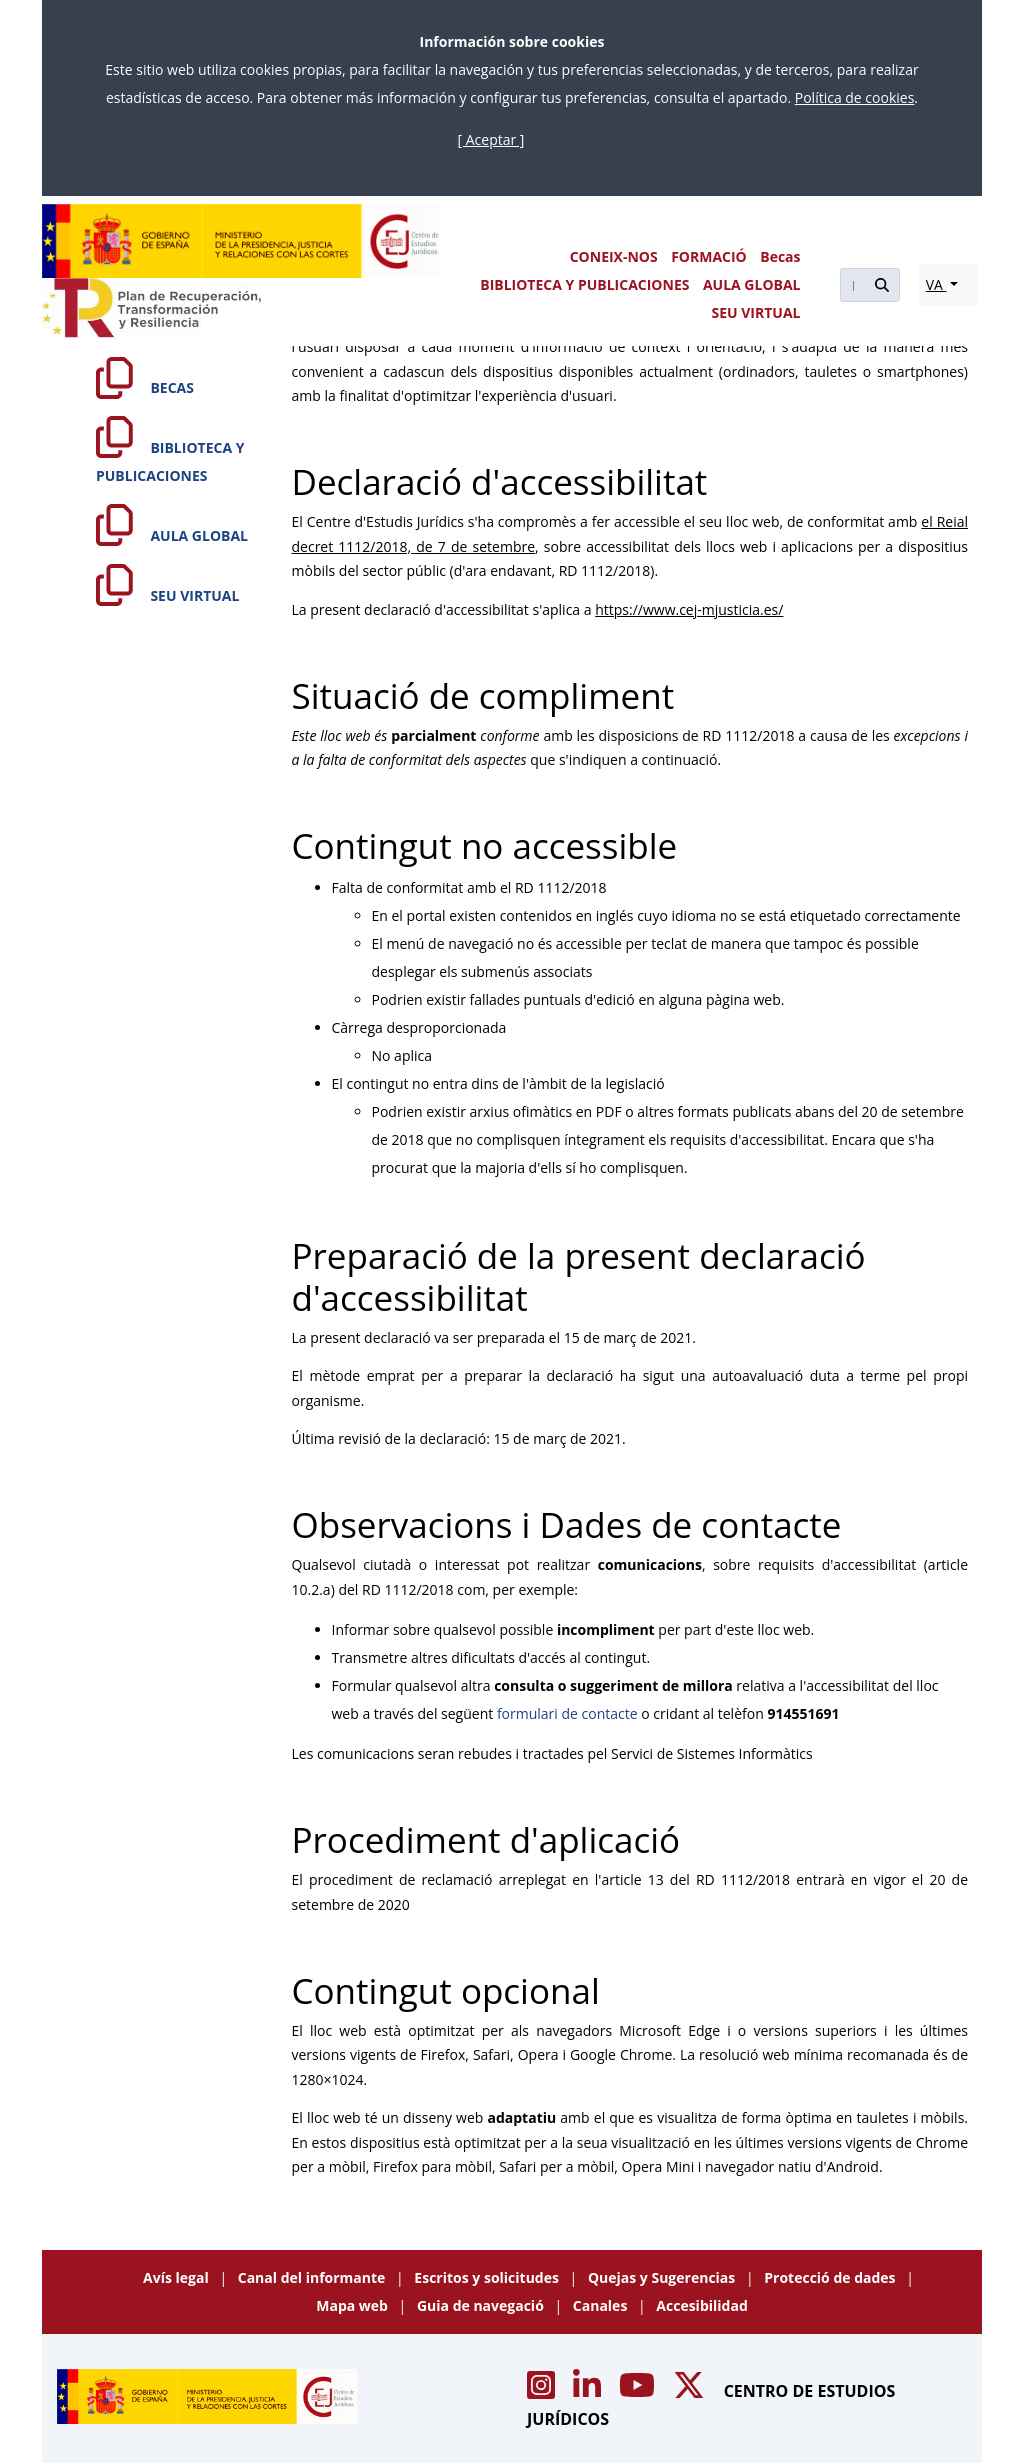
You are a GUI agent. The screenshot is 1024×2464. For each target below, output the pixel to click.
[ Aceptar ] (491, 139)
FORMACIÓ (709, 256)
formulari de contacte (567, 1713)
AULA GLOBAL (752, 284)
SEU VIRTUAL (756, 312)
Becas (780, 256)
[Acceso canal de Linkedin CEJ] (589, 2391)
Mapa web (353, 2305)
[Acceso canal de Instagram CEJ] (543, 2391)
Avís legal (177, 2277)
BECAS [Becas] (145, 387)
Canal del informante (313, 2277)
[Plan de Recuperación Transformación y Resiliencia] (151, 308)
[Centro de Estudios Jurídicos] (242, 241)
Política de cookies (855, 97)
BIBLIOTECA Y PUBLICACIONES (584, 284)
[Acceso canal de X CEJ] (691, 2391)
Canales (602, 2305)
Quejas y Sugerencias (663, 2277)
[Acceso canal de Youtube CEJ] (639, 2391)
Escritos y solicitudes (488, 2277)
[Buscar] (852, 285)
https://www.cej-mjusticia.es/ (689, 609)
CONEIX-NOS (614, 256)
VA (936, 284)
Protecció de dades (831, 2277)
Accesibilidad (701, 2305)
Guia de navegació (482, 2305)
